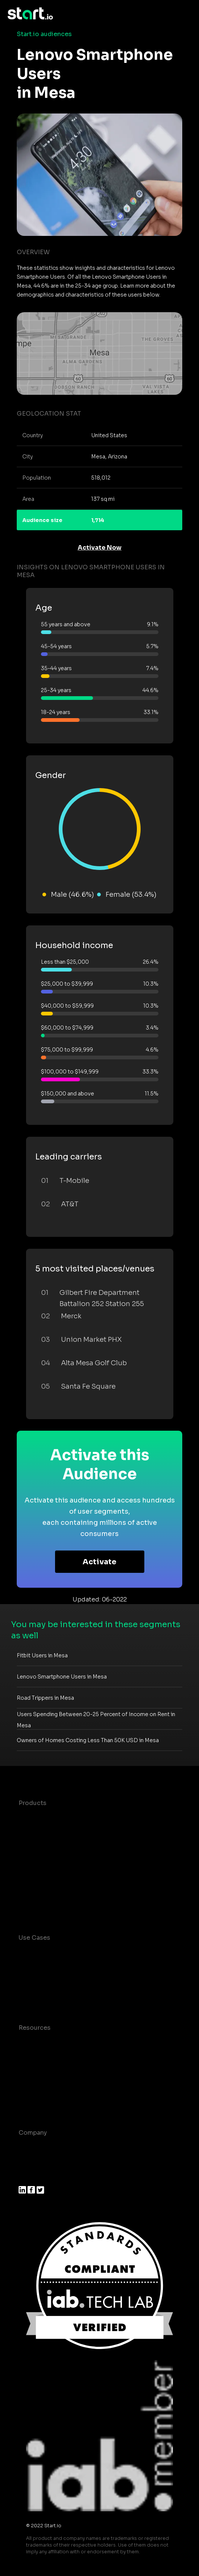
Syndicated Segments (52, 1862)
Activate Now (100, 547)
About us (32, 2147)
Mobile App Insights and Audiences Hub (79, 1967)
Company (33, 2133)
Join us (30, 2162)
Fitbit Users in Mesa (42, 1655)
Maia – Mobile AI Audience (59, 1818)
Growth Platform (44, 1877)
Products (32, 1803)
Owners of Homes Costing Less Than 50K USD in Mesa (88, 1740)
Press (27, 2177)
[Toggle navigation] (186, 13)
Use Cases (34, 1938)
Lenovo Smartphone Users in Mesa (62, 1676)
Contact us (35, 2087)
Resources (35, 2028)
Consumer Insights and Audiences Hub (77, 1952)
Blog (26, 2057)
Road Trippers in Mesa (45, 1698)
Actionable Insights (48, 1907)
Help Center (37, 2102)
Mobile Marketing (45, 1982)
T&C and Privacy (43, 2072)
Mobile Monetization (50, 1997)
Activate (99, 1562)
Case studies (38, 2043)
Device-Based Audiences (57, 1833)
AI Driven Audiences (49, 1848)
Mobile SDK (36, 1892)
